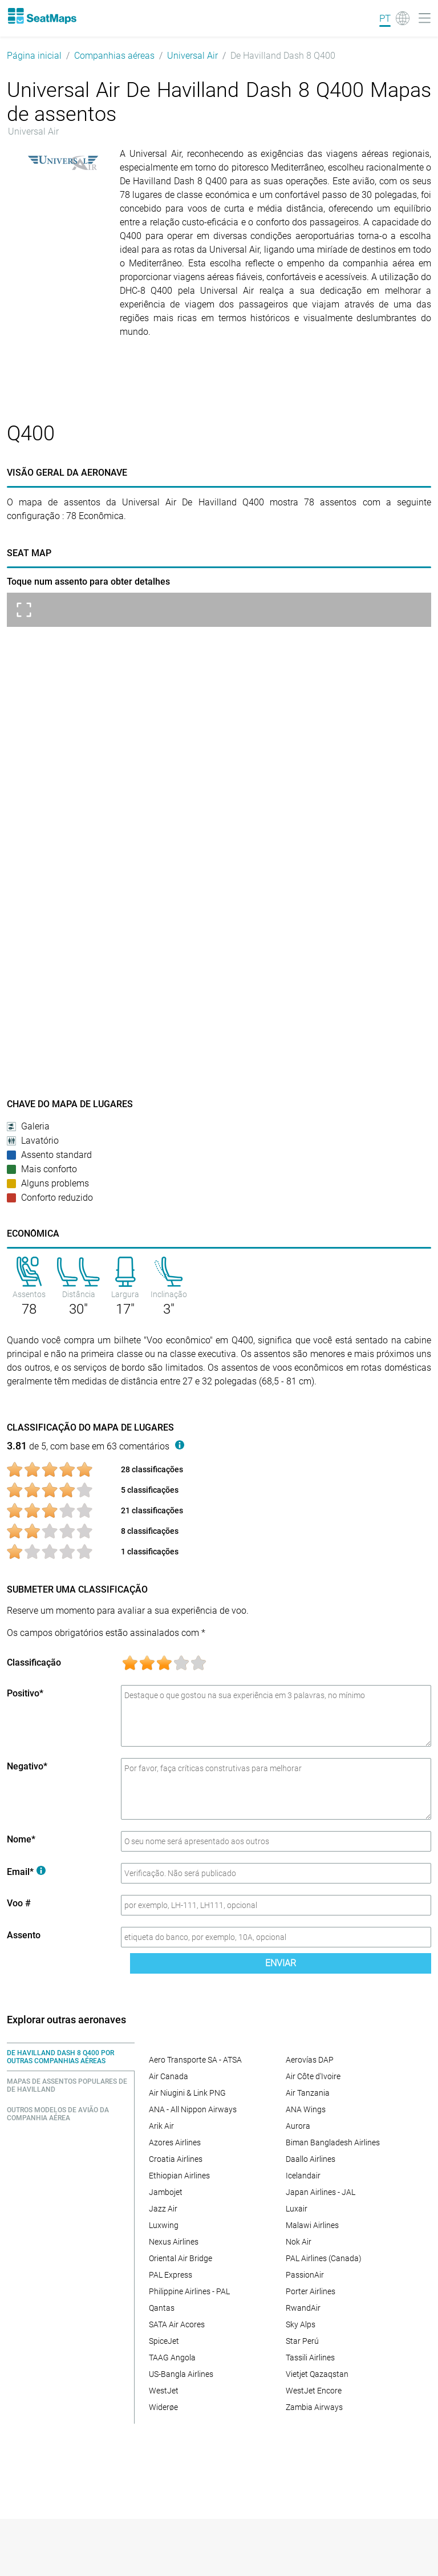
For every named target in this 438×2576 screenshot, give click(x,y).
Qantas (162, 2307)
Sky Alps (300, 2324)
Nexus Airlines (173, 2241)
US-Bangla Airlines (181, 2374)
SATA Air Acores (177, 2324)
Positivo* (25, 1693)
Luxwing (164, 2225)
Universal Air (192, 55)
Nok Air (298, 2241)
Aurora (298, 2126)
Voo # (19, 1903)
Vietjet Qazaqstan (317, 2374)
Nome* (21, 1839)
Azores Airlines (175, 2142)
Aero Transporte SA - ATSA (195, 2059)
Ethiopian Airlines (179, 2175)
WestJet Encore (314, 2390)
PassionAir (305, 2274)
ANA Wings (306, 2109)
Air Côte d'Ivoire (313, 2076)
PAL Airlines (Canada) (324, 2258)
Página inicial (34, 55)
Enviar (280, 1963)
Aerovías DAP (310, 2059)
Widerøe (163, 2407)
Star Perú (302, 2341)
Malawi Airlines (312, 2225)
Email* (26, 1871)
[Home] (41, 16)
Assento (23, 1935)
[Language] (394, 18)
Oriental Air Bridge (180, 2258)
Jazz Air (163, 2208)
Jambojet (165, 2192)
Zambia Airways (314, 2407)
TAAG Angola (172, 2357)
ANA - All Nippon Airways (193, 2109)
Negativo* (27, 1766)
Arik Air (161, 2126)
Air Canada (168, 2076)
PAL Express (170, 2274)
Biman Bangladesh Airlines (333, 2142)
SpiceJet (164, 2341)
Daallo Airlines (310, 2159)
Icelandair (303, 2175)
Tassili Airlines (310, 2357)
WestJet (164, 2390)
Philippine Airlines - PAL (189, 2291)
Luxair (296, 2208)
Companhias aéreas (114, 55)
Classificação (34, 1662)
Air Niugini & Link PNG (187, 2092)
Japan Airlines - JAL (320, 2192)
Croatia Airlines (175, 2159)
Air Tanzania (308, 2092)
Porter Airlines (310, 2291)
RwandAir (303, 2307)
